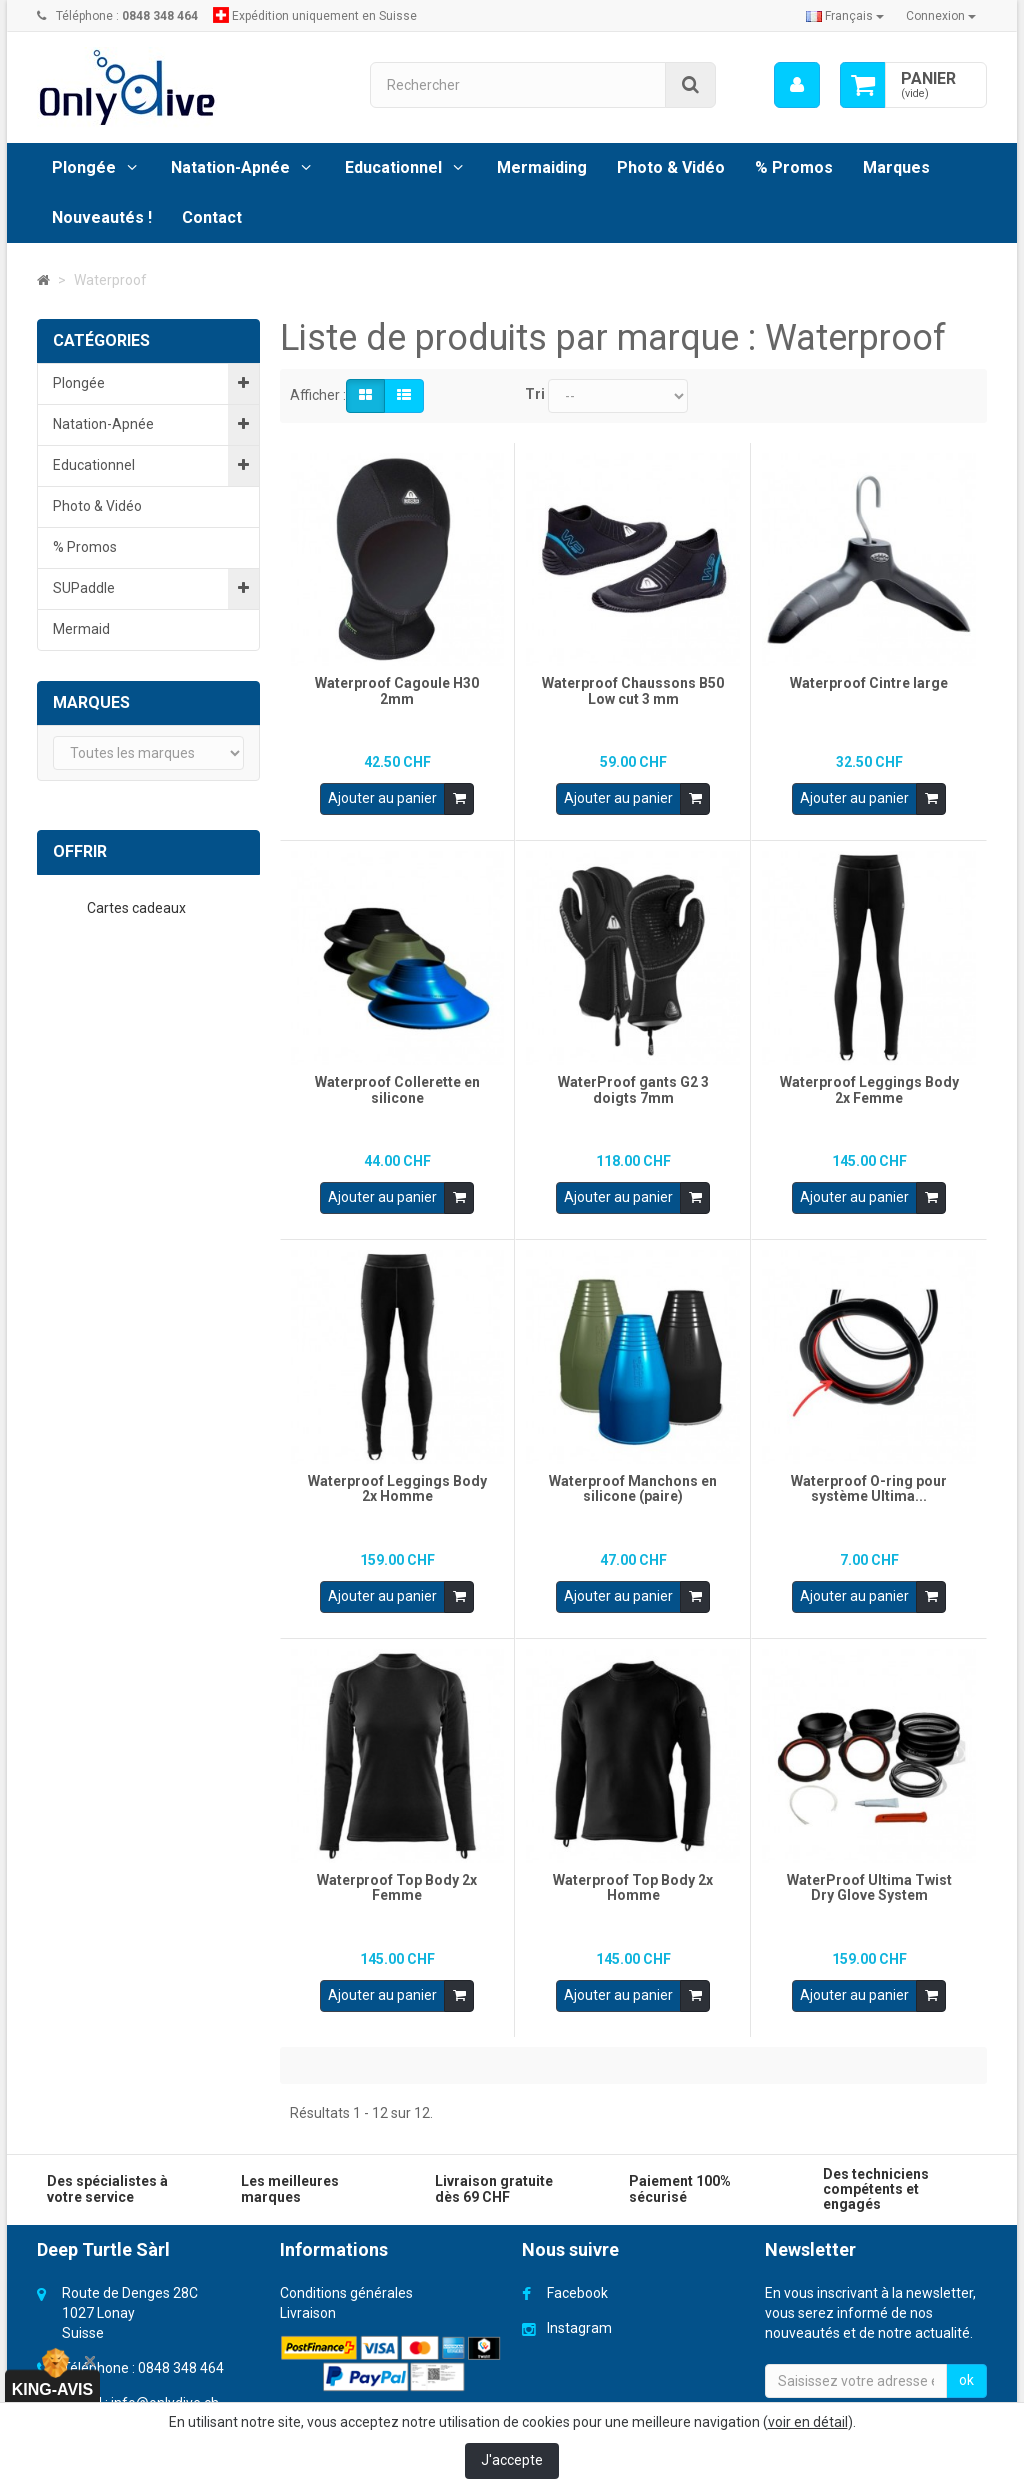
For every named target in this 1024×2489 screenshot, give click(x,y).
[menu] (797, 85)
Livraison (308, 2298)
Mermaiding (542, 167)
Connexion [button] (941, 16)
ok (966, 2365)
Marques (896, 167)
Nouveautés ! (102, 217)
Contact (212, 217)
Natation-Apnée (230, 167)
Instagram (579, 2313)
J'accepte (512, 2460)
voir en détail (808, 2422)
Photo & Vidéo (671, 167)
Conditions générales (346, 2278)
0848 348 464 (181, 2353)
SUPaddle (84, 588)
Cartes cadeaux (138, 908)
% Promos (794, 167)
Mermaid (81, 629)
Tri (535, 394)
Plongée (84, 167)
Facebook (577, 2278)
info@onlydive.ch (165, 2388)
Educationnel (393, 167)
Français (845, 16)
